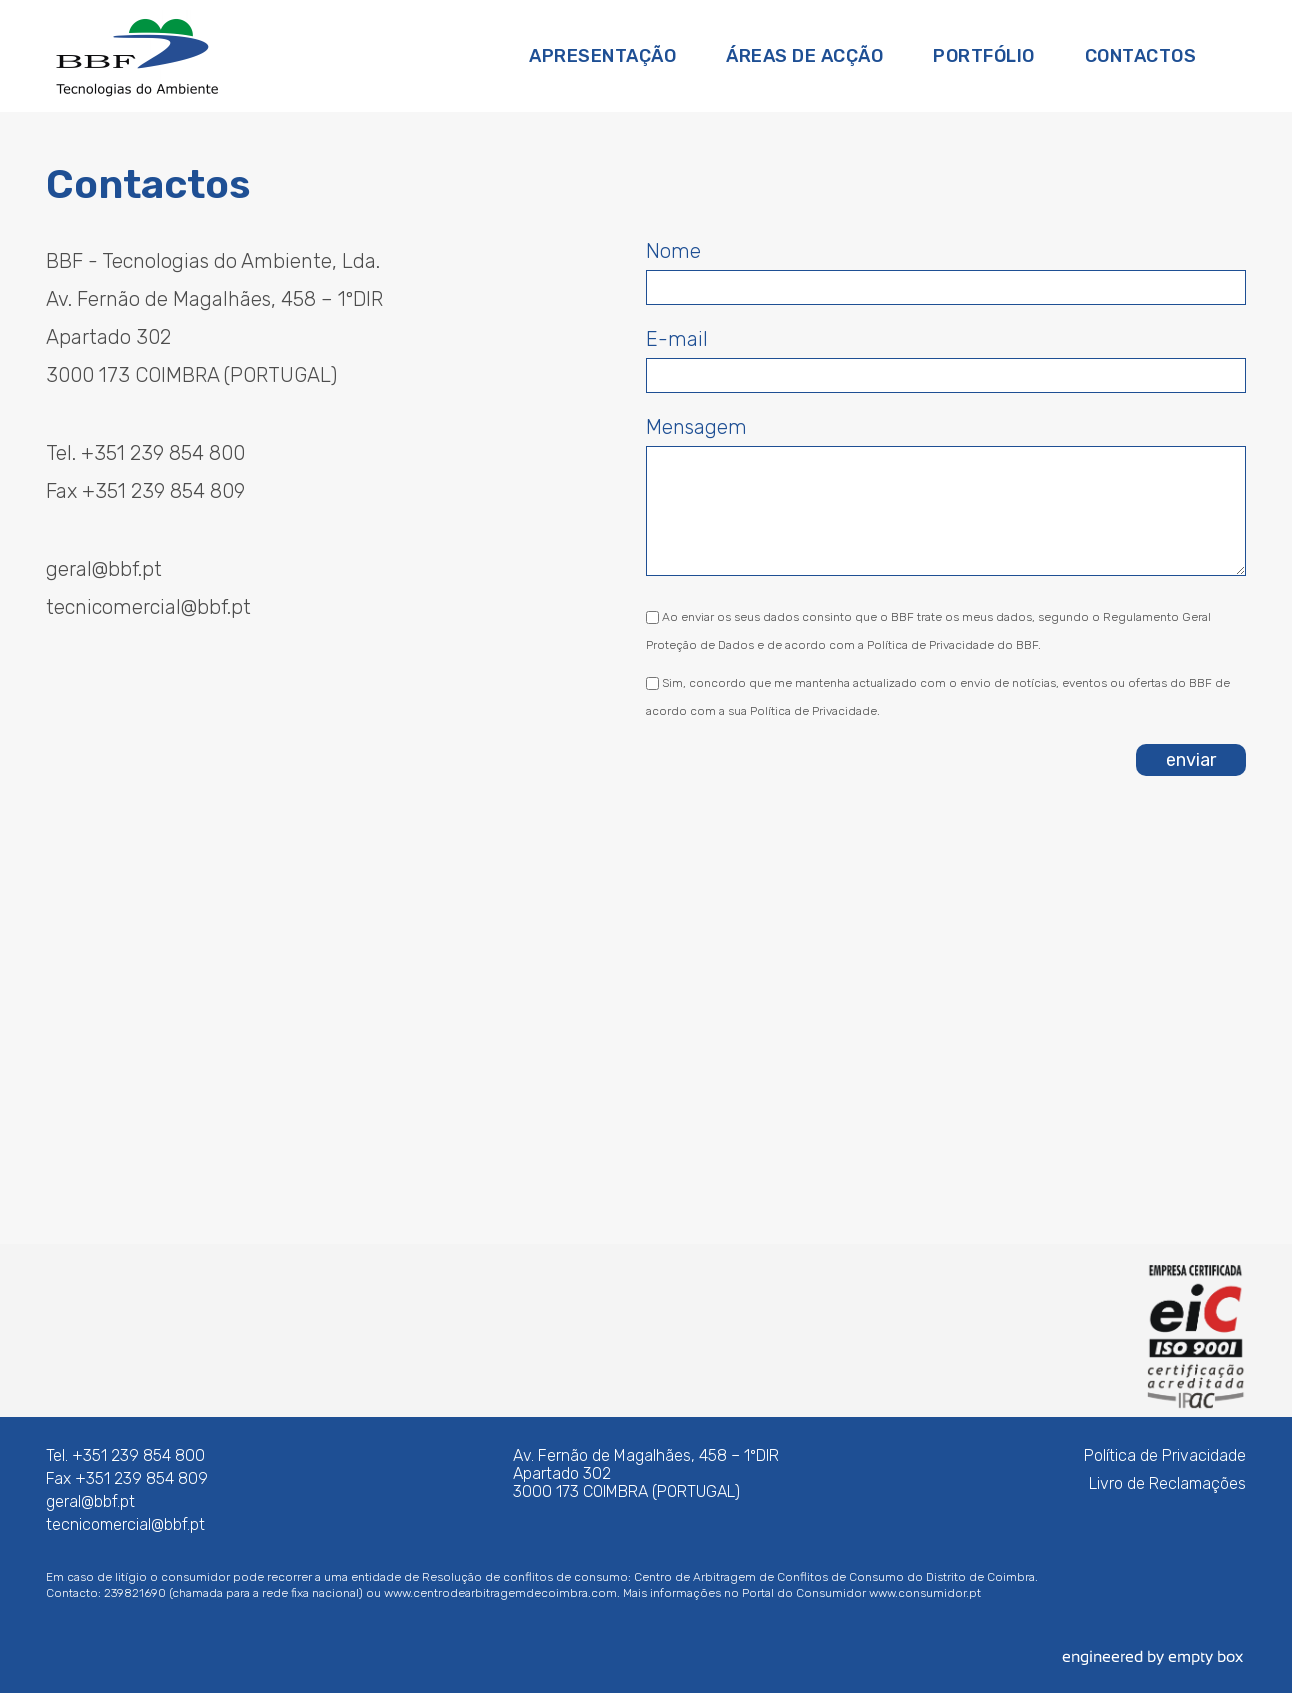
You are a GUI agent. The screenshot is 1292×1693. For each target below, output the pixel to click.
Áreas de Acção (804, 56)
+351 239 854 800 (163, 453)
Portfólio (984, 56)
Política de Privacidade (1165, 1455)
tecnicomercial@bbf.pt (148, 607)
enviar (1191, 760)
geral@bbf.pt (104, 569)
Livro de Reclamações (1167, 1483)
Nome (673, 251)
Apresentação (602, 56)
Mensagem (696, 427)
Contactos (1141, 56)
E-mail (677, 339)
